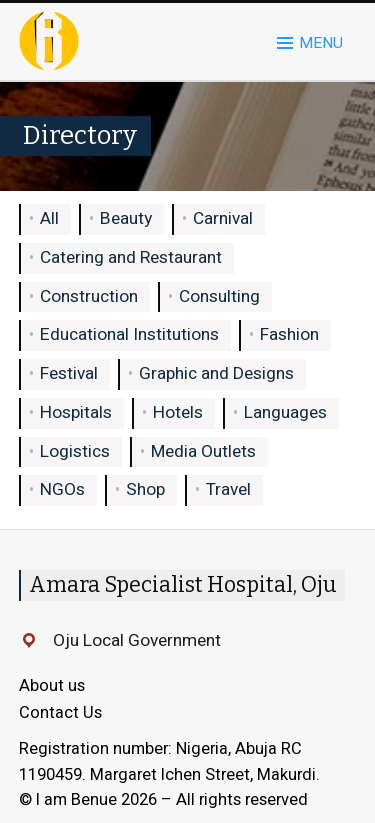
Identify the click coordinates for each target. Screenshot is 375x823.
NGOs (62, 489)
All (49, 218)
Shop (145, 489)
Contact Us (60, 713)
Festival (69, 373)
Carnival (223, 218)
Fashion (289, 334)
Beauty (126, 218)
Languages (285, 412)
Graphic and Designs (216, 373)
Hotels (178, 412)
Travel (228, 489)
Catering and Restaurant (131, 257)
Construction (89, 296)
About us (52, 686)
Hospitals (76, 412)
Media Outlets (203, 451)
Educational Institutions (129, 334)
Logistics (75, 451)
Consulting (219, 296)
